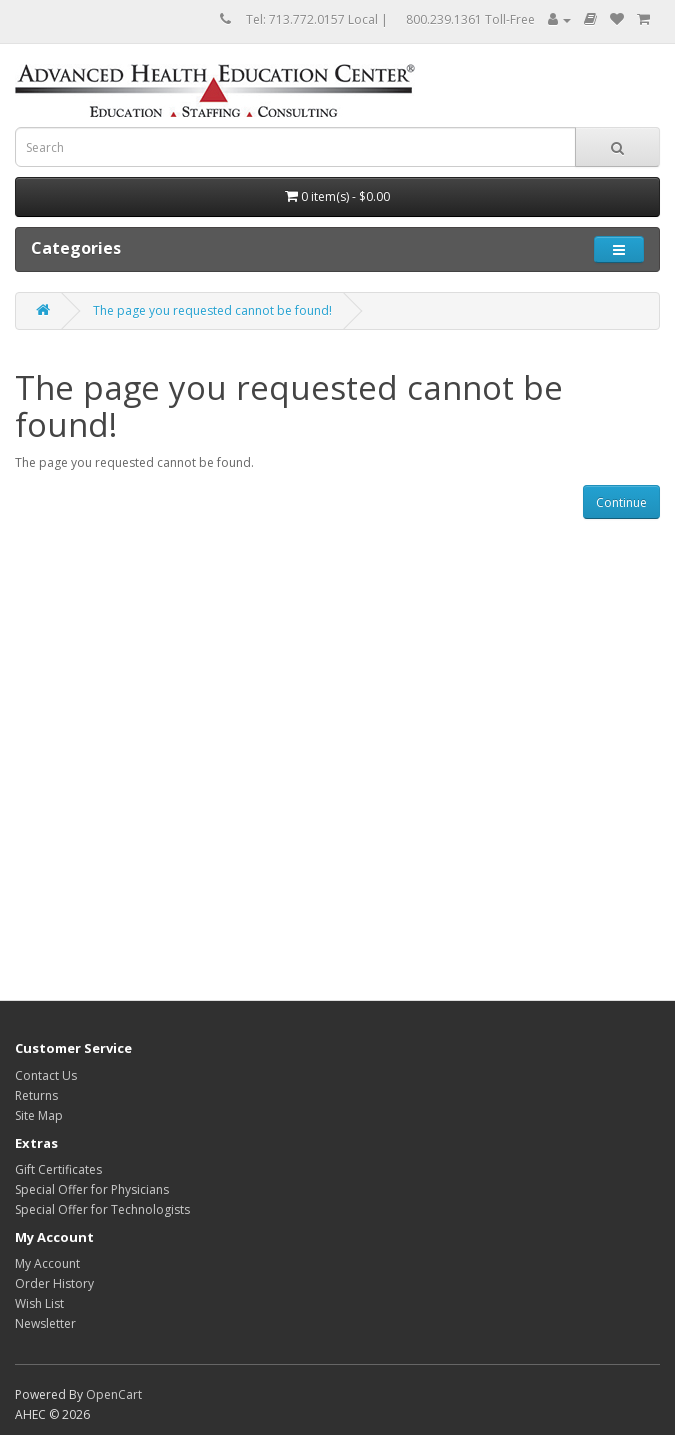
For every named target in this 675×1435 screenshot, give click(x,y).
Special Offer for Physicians (92, 1189)
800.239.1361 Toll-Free (470, 19)
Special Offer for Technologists (102, 1209)
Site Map (39, 1115)
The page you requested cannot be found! (212, 310)
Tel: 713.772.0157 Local (312, 19)
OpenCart (114, 1394)
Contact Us (46, 1075)
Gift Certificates (58, 1169)
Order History (54, 1283)
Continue (621, 502)
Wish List (39, 1303)
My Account (47, 1263)
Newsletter (45, 1323)
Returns (36, 1095)
